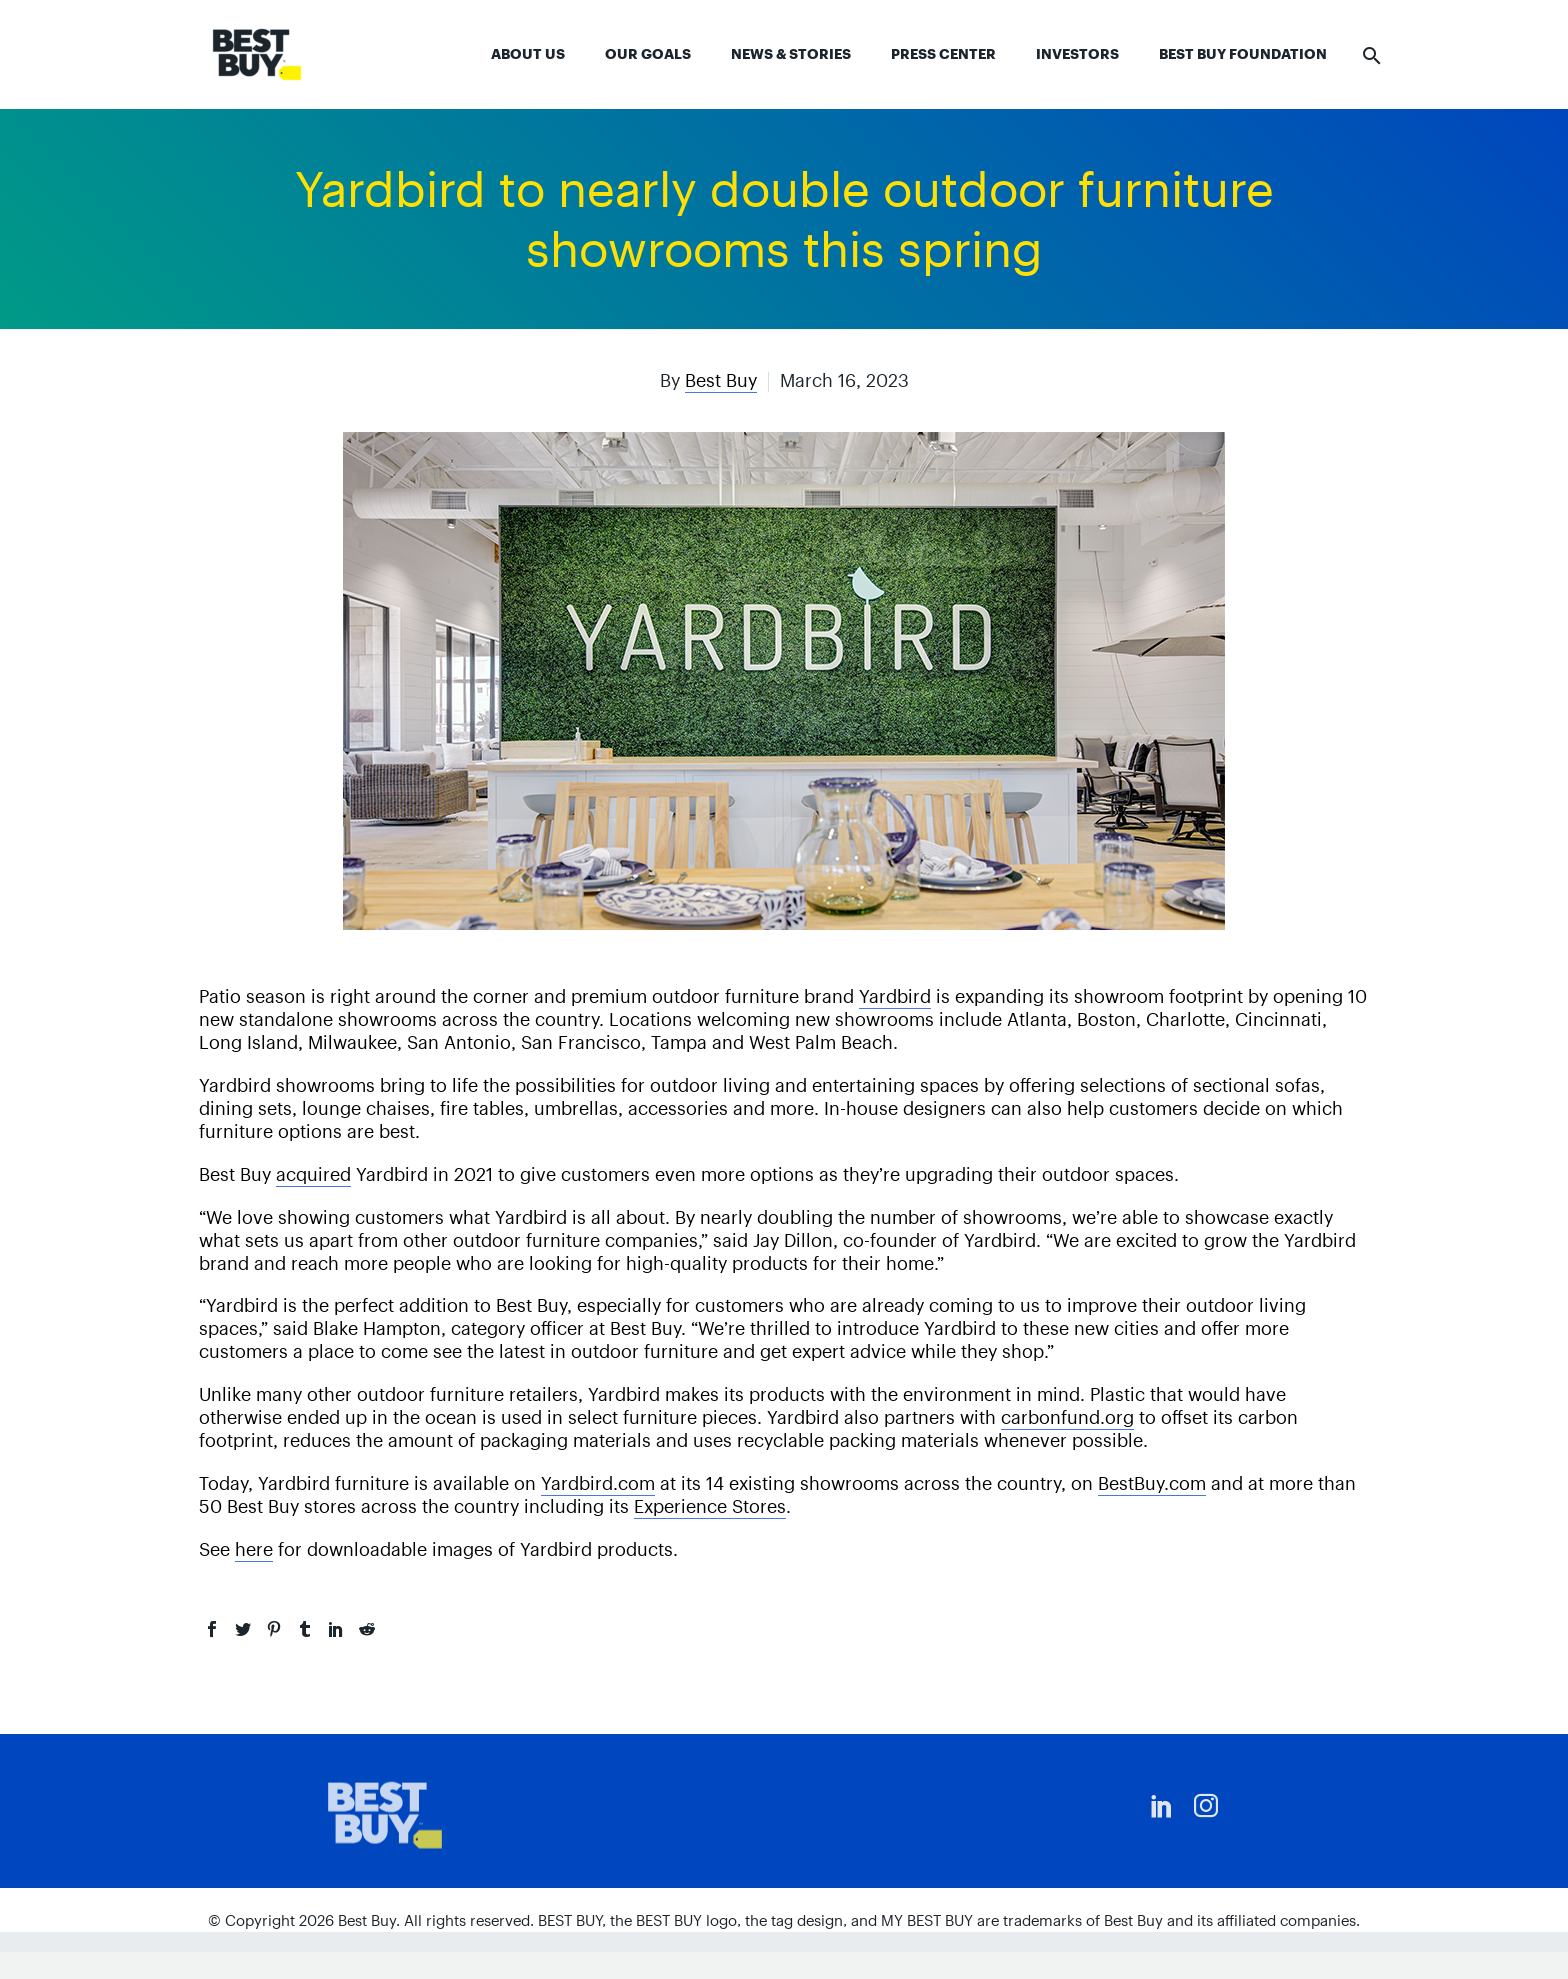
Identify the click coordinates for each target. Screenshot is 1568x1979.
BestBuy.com (1152, 1483)
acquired (313, 1174)
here (254, 1549)
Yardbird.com (598, 1483)
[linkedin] (1162, 1806)
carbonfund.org (1067, 1417)
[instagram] (1206, 1806)
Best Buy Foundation (1243, 54)
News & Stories (791, 54)
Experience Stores (710, 1506)
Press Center (943, 54)
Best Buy (721, 380)
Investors (1077, 54)
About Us (528, 54)
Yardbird (895, 996)
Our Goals (648, 54)
